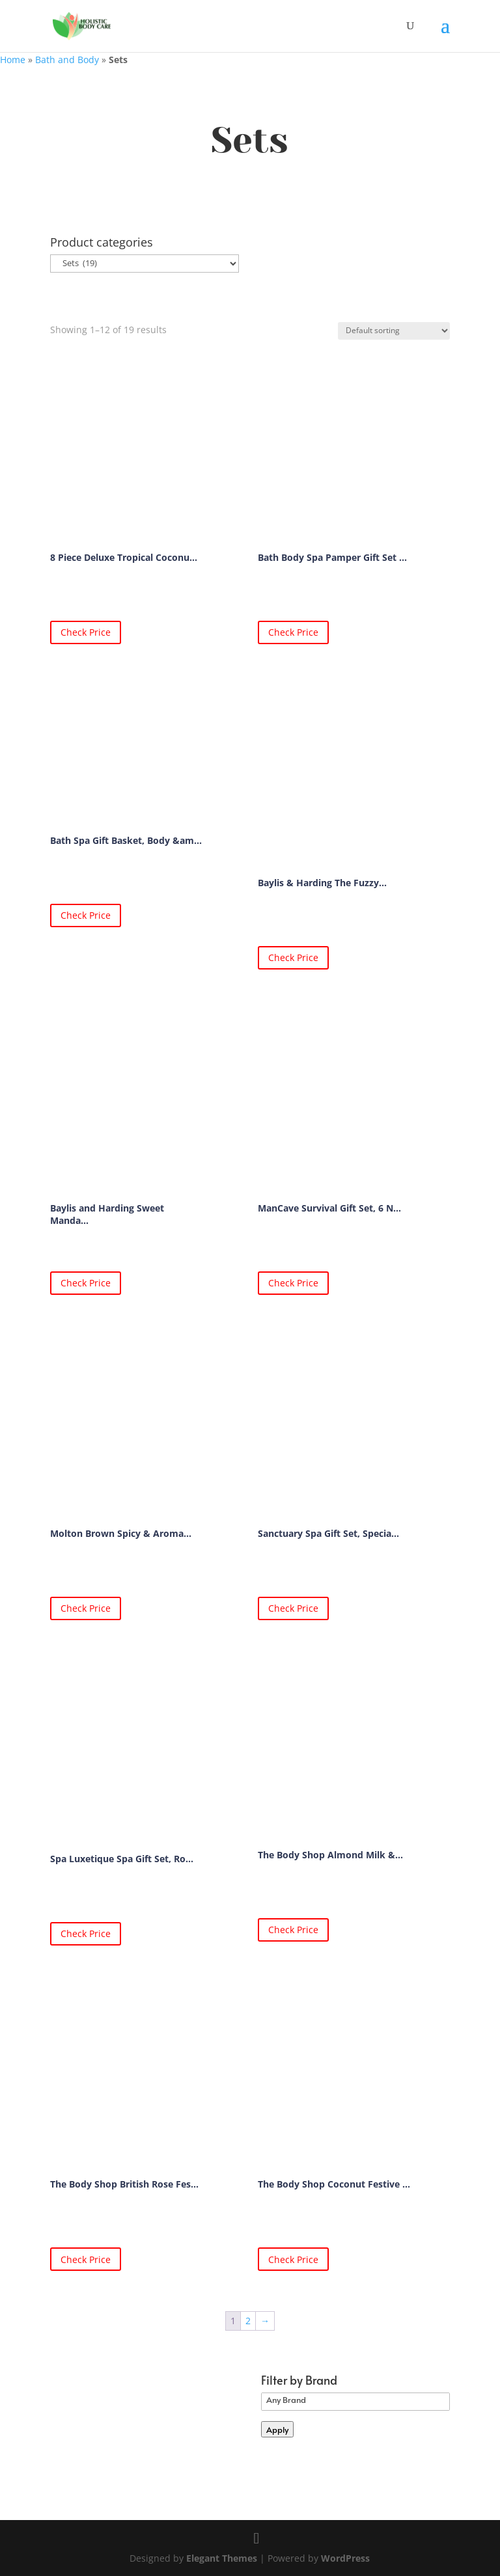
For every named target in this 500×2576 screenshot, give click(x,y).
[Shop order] (394, 331)
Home (12, 59)
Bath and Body (67, 59)
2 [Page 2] (248, 2320)
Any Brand (355, 2399)
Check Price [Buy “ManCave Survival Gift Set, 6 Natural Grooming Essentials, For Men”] (293, 1283)
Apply (277, 2429)
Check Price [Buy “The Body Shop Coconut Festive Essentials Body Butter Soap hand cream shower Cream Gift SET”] (293, 2259)
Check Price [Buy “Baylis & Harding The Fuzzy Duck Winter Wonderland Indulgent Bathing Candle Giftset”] (293, 957)
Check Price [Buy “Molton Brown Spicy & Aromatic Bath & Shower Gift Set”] (86, 1608)
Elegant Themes (221, 2558)
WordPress (345, 2558)
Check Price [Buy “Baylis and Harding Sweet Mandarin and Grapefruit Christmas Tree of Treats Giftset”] (86, 1283)
